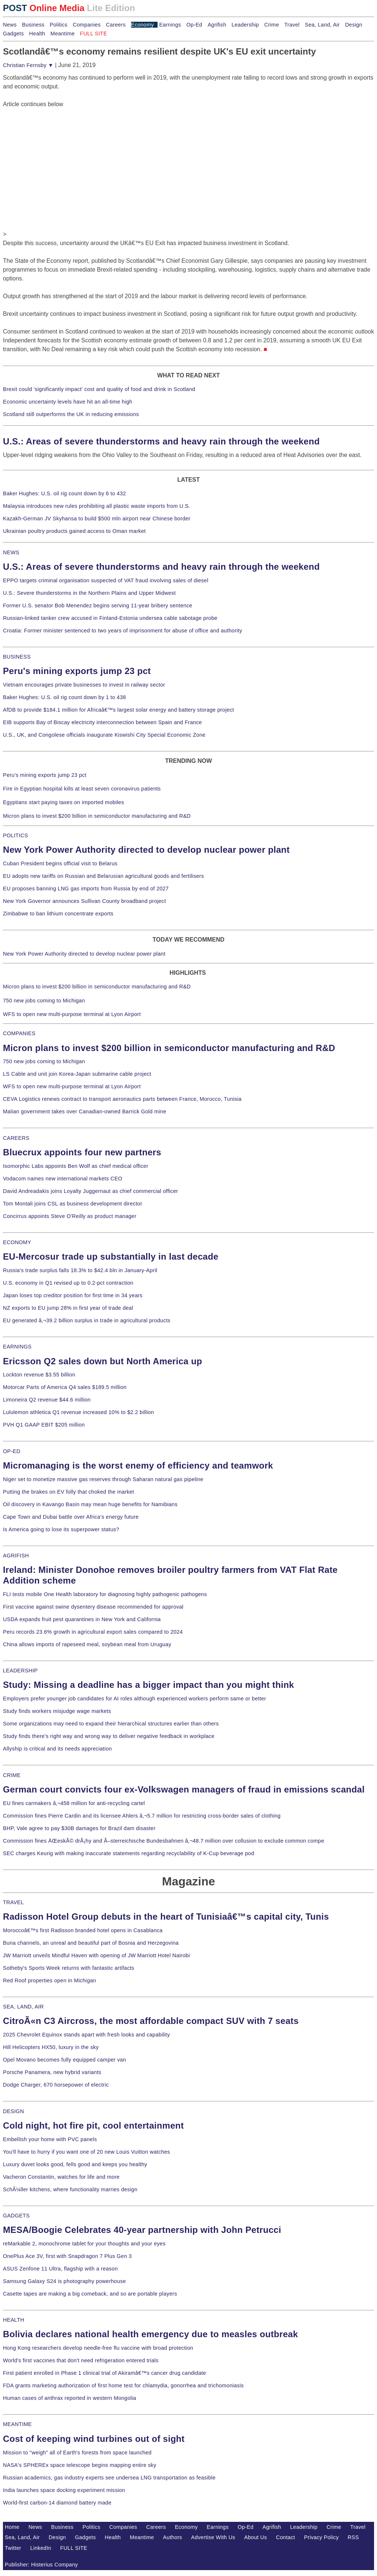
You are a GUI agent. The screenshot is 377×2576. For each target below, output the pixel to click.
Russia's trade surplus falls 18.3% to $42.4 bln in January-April (80, 1270)
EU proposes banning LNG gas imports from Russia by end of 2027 (86, 888)
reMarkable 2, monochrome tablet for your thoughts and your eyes (84, 2244)
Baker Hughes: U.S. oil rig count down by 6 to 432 (64, 493)
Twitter (13, 2548)
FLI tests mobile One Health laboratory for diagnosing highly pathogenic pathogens (105, 1594)
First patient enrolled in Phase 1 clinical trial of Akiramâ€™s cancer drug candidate (104, 2373)
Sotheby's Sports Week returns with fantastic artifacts (68, 1968)
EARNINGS (17, 1347)
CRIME (12, 1775)
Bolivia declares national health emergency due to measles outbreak (150, 2334)
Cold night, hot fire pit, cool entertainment (93, 2125)
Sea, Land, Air (322, 25)
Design (353, 25)
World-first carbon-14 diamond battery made (57, 2503)
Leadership (245, 25)
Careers (116, 25)
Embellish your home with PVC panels (50, 2139)
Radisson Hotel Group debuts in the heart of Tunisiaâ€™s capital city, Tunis (166, 1916)
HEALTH (13, 2320)
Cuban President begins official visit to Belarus (60, 863)
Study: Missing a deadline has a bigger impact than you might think (148, 1685)
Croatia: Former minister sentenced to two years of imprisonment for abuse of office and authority (122, 630)
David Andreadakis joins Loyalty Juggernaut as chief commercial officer (90, 1191)
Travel (291, 25)
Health (37, 33)
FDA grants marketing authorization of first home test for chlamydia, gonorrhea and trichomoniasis (123, 2385)
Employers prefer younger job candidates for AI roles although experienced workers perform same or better (134, 1698)
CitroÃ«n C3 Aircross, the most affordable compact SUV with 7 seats (151, 2021)
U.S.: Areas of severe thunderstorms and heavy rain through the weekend (161, 441)
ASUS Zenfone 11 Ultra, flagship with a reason (60, 2269)
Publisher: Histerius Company (41, 2565)
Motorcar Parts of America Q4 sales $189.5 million (65, 1387)
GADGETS (16, 2216)
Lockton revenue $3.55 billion (39, 1375)
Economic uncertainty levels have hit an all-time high (67, 402)
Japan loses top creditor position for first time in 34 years (72, 1295)
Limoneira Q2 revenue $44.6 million (47, 1400)
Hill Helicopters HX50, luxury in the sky (51, 2047)
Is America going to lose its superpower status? (61, 1529)
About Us (255, 2537)
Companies (87, 25)
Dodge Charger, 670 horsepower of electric (56, 2085)
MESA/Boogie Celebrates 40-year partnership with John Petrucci (142, 2230)
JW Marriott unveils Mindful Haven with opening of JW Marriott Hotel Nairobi (96, 1955)
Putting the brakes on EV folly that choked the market (68, 1492)
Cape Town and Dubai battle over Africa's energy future (71, 1517)
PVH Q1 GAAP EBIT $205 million (44, 1425)
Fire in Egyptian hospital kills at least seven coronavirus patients (82, 789)
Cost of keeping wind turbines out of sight (93, 2439)
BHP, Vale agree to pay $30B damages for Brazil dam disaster (79, 1828)
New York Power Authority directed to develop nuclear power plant (146, 850)
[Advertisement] (58, 155)
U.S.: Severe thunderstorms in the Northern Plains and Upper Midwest (89, 593)
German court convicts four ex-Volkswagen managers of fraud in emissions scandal (183, 1789)
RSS (353, 2537)
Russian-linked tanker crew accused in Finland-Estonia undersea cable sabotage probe (110, 618)
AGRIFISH (16, 1555)
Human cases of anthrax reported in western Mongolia (69, 2398)
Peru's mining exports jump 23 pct (77, 671)
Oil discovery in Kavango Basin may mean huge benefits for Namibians (90, 1504)
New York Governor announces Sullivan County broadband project (84, 901)
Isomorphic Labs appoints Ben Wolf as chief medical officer (75, 1166)
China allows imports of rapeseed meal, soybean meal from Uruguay (87, 1644)
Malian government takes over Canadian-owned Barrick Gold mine (84, 1111)
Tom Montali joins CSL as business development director (72, 1204)
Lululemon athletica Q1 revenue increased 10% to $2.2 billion (78, 1412)
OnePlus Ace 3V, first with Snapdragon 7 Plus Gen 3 (67, 2256)
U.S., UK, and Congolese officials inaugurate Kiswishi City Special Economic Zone (104, 735)
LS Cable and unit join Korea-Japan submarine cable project (77, 1074)
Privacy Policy (321, 2537)
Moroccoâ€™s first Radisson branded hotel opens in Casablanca (83, 1930)
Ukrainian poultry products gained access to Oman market (74, 531)
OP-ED (11, 1451)
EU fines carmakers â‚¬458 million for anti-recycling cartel (74, 1803)
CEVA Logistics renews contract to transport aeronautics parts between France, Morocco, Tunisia (122, 1099)
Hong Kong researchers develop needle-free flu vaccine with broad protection (98, 2348)
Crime (271, 25)
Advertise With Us (213, 2537)
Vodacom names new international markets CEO (62, 1178)
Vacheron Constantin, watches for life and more (61, 2177)
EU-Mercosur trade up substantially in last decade (110, 1256)
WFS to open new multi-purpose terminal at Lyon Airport (72, 1014)
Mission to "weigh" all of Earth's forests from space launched (77, 2452)
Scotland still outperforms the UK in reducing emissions (71, 414)
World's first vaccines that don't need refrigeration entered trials (81, 2360)
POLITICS (15, 835)
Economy (142, 25)
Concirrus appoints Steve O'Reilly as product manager (70, 1216)
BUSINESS (17, 657)
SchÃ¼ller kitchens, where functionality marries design (70, 2189)
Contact (285, 2537)
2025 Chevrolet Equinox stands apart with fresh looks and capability (86, 2035)
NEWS (11, 552)
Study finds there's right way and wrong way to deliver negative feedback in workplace (109, 1736)
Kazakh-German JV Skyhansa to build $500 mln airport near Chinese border (96, 518)
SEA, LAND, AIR (23, 2007)
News (10, 25)
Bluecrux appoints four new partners (82, 1152)
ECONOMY (17, 1242)
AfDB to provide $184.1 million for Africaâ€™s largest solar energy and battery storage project (118, 710)
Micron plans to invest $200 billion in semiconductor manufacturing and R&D (97, 816)
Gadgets (13, 33)
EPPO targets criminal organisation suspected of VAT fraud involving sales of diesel (105, 580)
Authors (172, 2537)
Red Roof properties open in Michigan (49, 1980)
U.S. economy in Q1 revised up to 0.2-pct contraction (68, 1283)
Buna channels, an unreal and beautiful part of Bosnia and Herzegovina (91, 1943)
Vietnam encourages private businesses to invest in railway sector (84, 685)
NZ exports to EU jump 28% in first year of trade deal (68, 1308)
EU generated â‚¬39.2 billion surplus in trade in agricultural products (86, 1320)
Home (12, 2527)
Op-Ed (194, 25)
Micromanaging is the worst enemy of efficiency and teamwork (138, 1465)
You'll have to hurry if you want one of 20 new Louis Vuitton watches (86, 2152)
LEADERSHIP (20, 1670)
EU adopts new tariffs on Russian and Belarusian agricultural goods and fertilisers (103, 876)
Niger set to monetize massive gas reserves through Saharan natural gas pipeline (103, 1479)
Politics (58, 25)
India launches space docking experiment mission (64, 2490)
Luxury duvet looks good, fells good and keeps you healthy (75, 2164)
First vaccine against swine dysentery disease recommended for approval (93, 1607)
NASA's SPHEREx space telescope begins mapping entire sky (79, 2465)
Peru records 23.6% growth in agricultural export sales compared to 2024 (93, 1632)
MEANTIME (17, 2424)
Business (33, 25)
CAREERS (16, 1138)
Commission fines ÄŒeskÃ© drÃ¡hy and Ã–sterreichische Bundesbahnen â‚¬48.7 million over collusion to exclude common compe (163, 1841)
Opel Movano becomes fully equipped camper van (64, 2060)
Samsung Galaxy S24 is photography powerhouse (64, 2281)
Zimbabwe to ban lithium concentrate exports (58, 914)
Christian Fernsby (28, 65)
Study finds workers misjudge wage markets (57, 1711)
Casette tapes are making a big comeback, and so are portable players (90, 2294)
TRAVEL (13, 1902)
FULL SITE (74, 2548)
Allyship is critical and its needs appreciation (57, 1749)
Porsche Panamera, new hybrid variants (52, 2072)
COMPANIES (19, 1033)
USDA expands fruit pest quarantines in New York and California (82, 1619)
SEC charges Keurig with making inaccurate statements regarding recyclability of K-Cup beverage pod (128, 1853)
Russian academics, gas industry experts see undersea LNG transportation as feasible (109, 2478)
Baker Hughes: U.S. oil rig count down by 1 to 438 (64, 697)
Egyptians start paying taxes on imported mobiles (63, 802)
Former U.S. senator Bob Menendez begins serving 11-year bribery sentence (97, 605)
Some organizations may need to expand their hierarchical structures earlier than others (111, 1724)
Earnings (170, 25)
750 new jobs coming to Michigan (44, 1000)
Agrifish (217, 25)
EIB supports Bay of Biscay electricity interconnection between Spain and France (102, 722)
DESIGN (13, 2111)
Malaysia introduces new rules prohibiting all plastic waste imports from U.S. (96, 506)
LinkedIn (40, 2548)
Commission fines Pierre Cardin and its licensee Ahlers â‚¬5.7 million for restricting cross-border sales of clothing (142, 1816)
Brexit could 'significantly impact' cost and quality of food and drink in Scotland (99, 389)
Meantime (62, 33)
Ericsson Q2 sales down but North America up (102, 1361)
